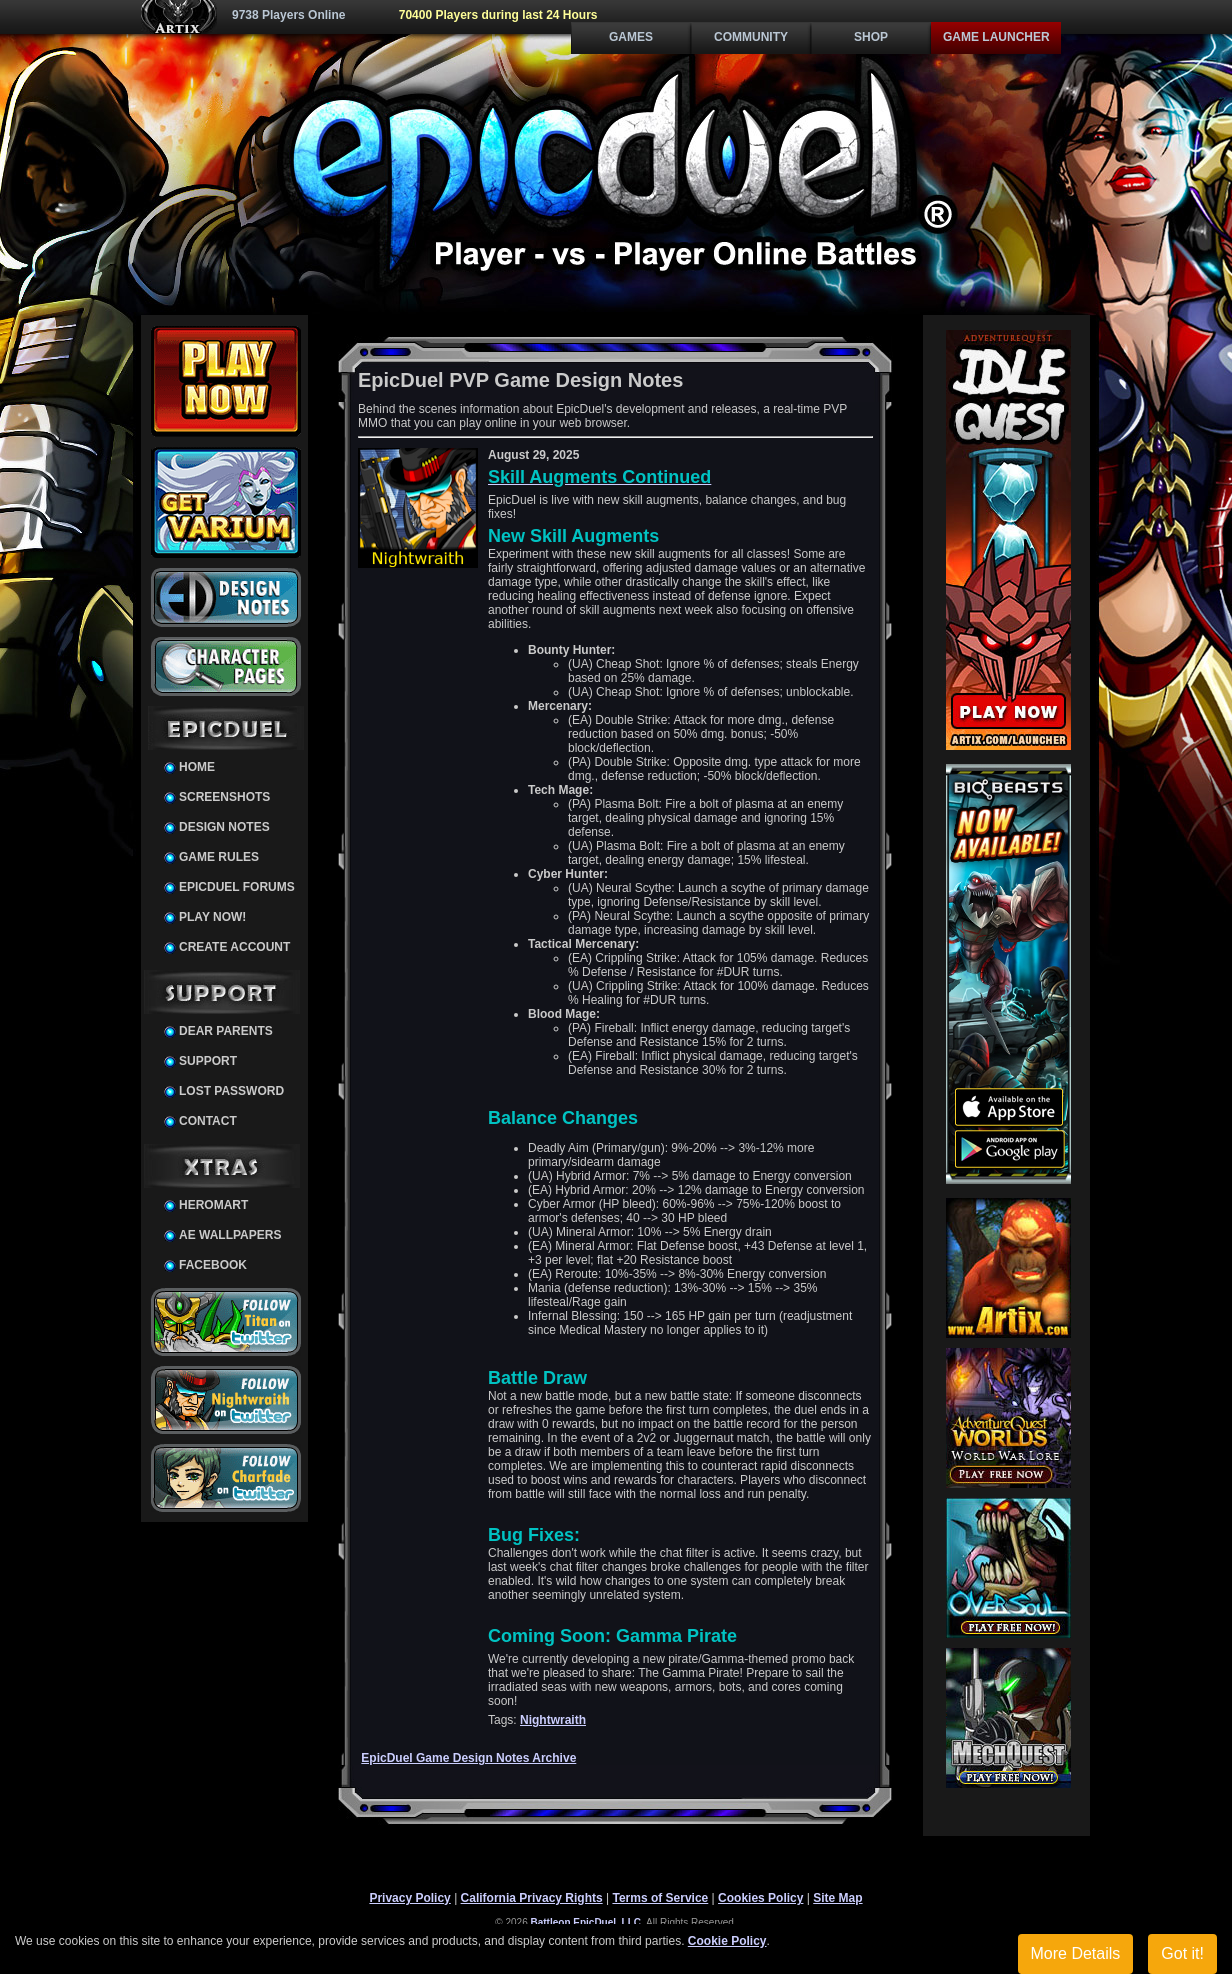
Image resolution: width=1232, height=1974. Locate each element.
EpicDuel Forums (237, 887)
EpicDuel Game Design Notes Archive (468, 1758)
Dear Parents (226, 1031)
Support (208, 1061)
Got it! (1182, 1953)
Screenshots (224, 797)
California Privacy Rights (532, 1898)
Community (751, 37)
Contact (208, 1121)
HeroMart (213, 1205)
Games (631, 37)
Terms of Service (660, 1898)
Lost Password (231, 1091)
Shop (871, 37)
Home (197, 767)
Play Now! (212, 917)
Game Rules (219, 857)
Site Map (837, 1898)
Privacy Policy (409, 1898)
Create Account (234, 947)
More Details (1076, 1953)
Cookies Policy (760, 1898)
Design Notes (224, 827)
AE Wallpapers (230, 1235)
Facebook (213, 1265)
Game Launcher (996, 37)
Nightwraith (553, 1720)
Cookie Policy (727, 1941)
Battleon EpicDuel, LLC (586, 1922)
